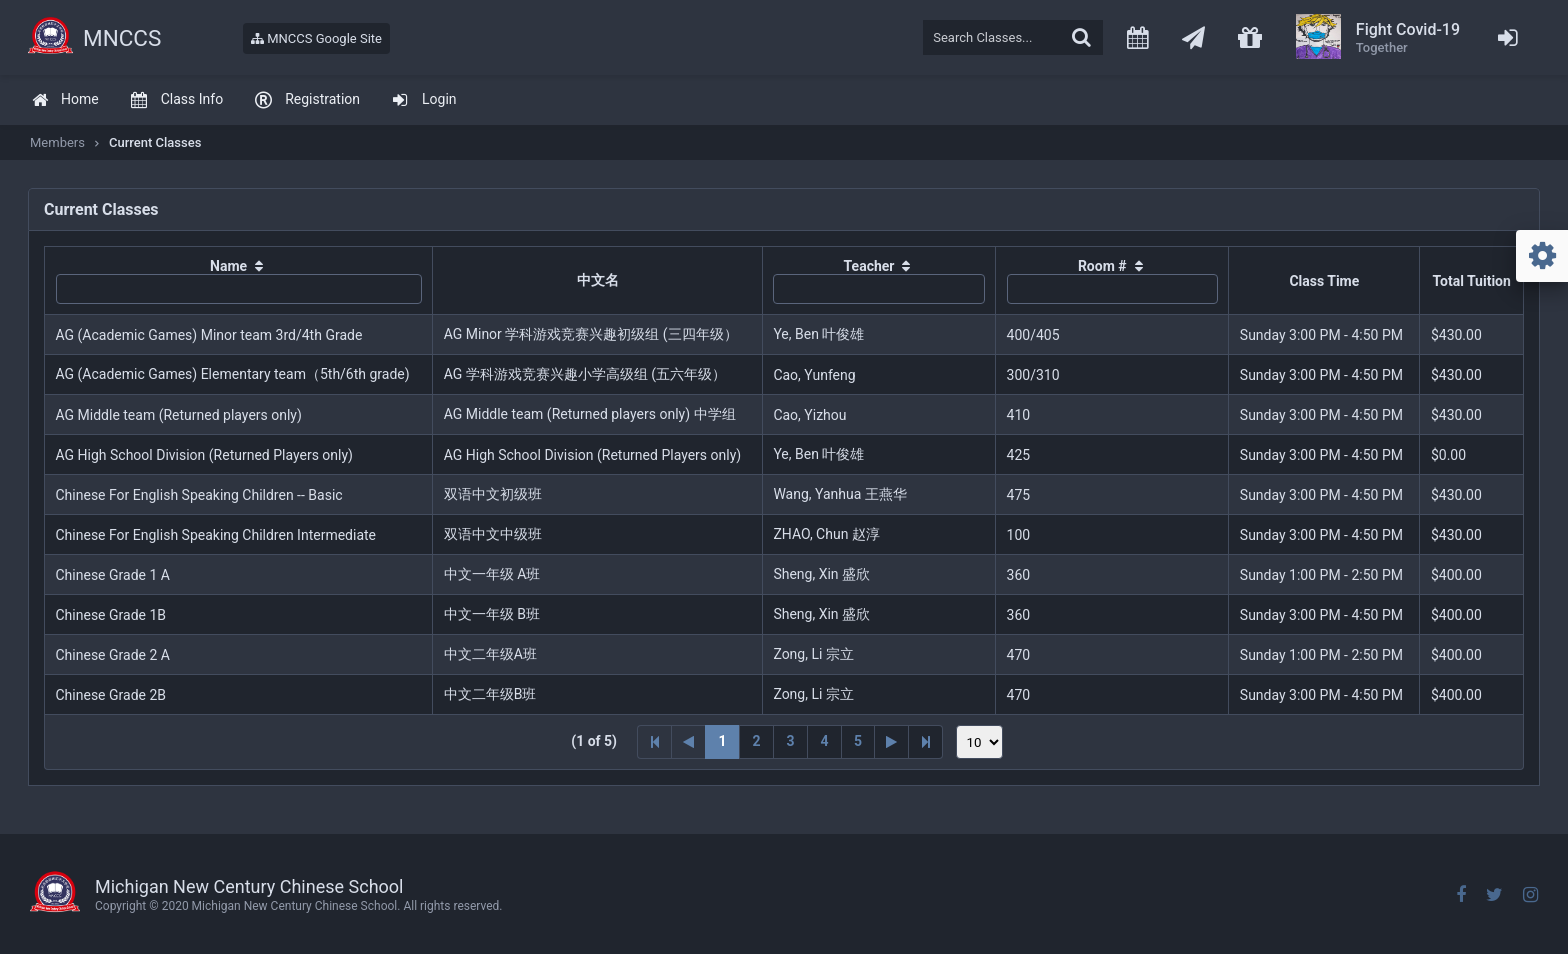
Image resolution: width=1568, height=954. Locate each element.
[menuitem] (65, 100)
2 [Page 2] (756, 741)
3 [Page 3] (790, 741)
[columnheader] (239, 281)
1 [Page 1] (722, 741)
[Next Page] (892, 742)
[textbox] (1013, 37)
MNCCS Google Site (316, 38)
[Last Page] (926, 742)
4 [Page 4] (824, 741)
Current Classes (155, 142)
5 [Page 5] (858, 741)
